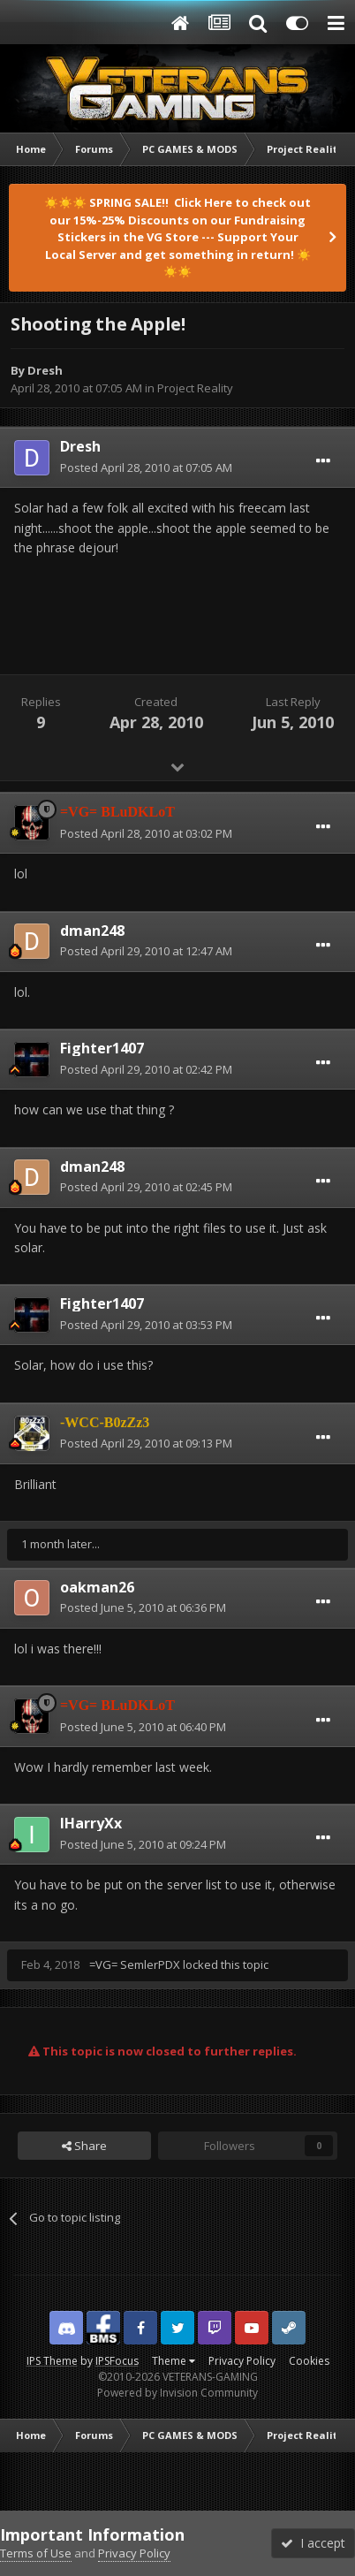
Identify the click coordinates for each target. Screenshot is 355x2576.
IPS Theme (52, 2360)
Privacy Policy (242, 2360)
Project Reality (195, 388)
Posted (146, 467)
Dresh (45, 370)
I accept (313, 2542)
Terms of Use (36, 2553)
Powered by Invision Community (177, 2392)
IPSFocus (117, 2360)
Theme (173, 2360)
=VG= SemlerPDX (134, 1964)
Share (84, 2145)
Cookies (309, 2360)
